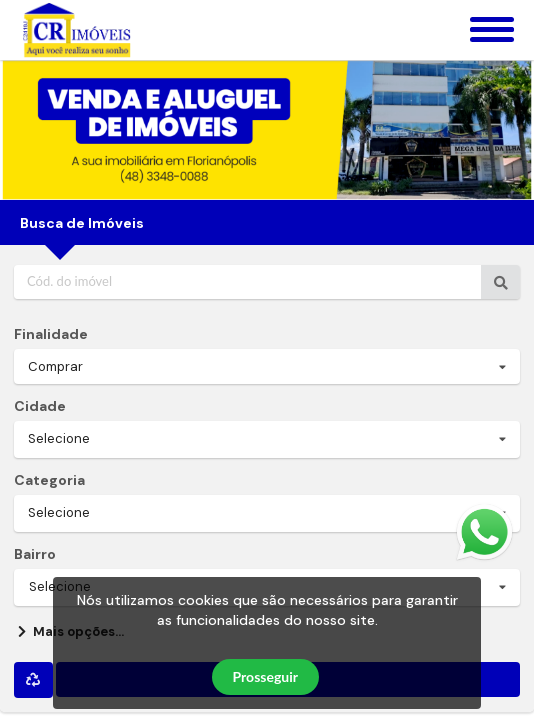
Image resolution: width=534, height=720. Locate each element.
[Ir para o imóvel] (500, 282)
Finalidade (51, 334)
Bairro (35, 554)
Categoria (49, 480)
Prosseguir (265, 676)
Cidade (40, 406)
